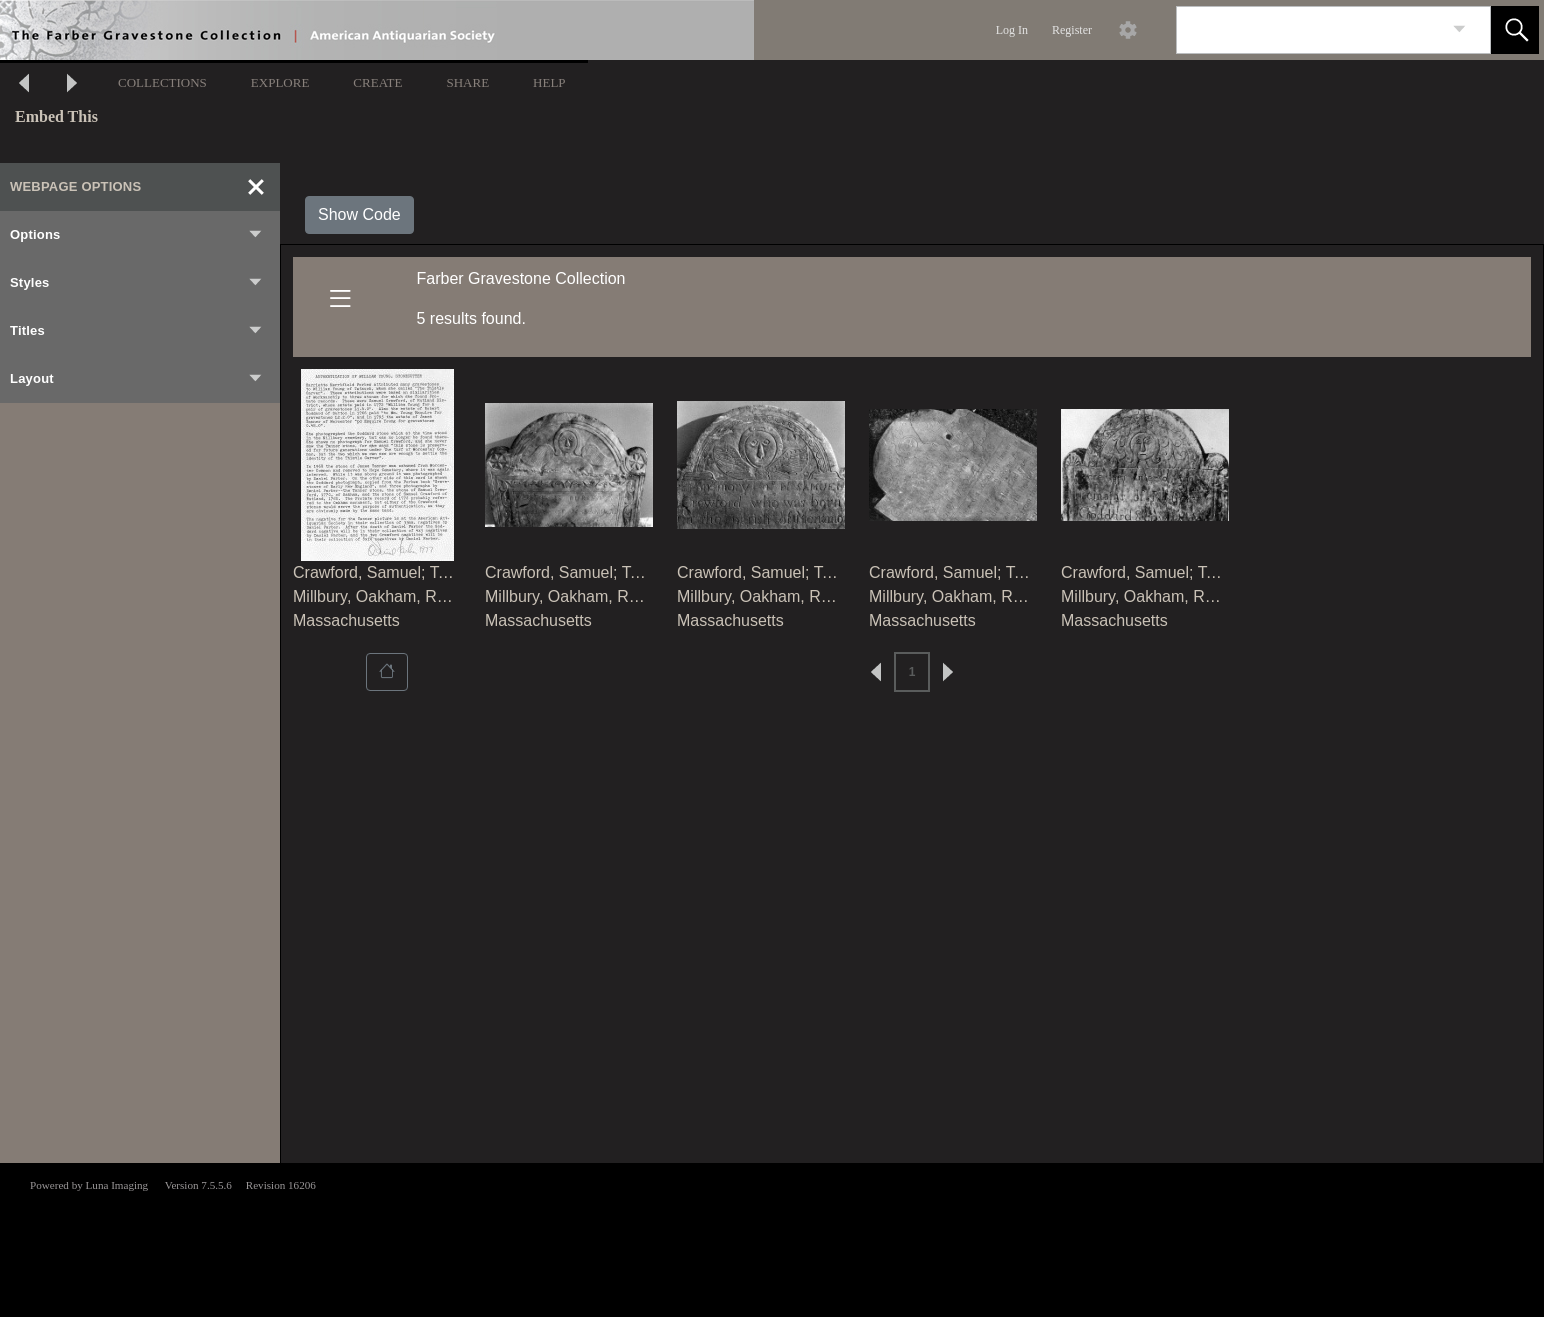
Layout (137, 379)
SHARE (467, 82)
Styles (137, 283)
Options (137, 235)
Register (1072, 30)
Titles (137, 331)
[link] (1459, 29)
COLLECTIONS (162, 82)
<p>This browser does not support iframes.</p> (772, 1238)
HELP (549, 82)
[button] (1515, 30)
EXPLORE (280, 82)
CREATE (377, 82)
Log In (1012, 30)
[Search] (1310, 30)
